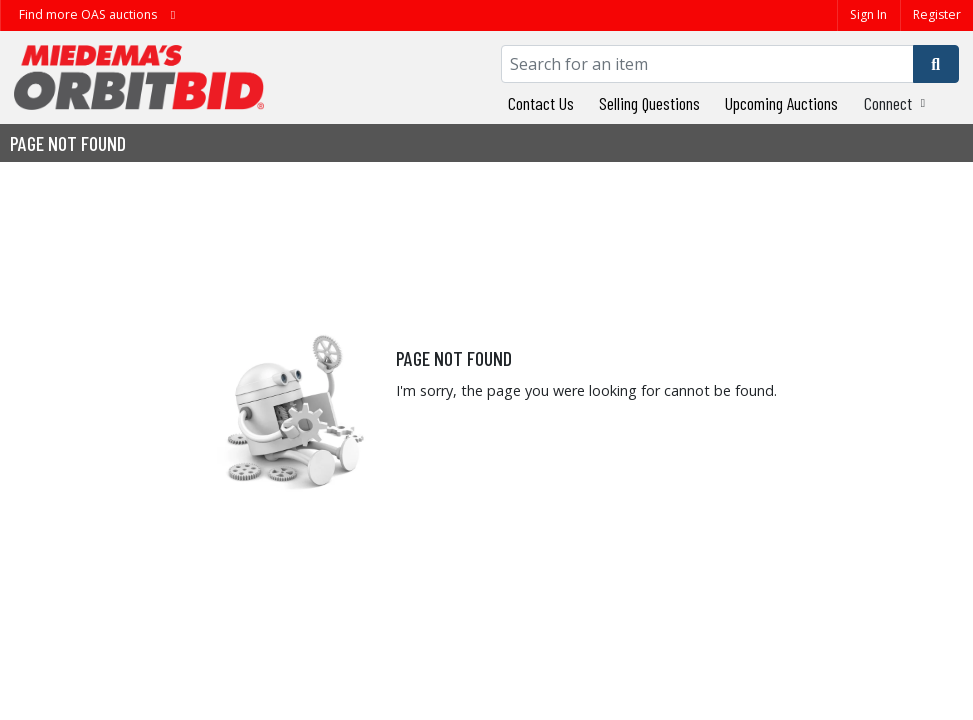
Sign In (868, 14)
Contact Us (541, 103)
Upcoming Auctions (781, 103)
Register (937, 14)
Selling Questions (649, 103)
